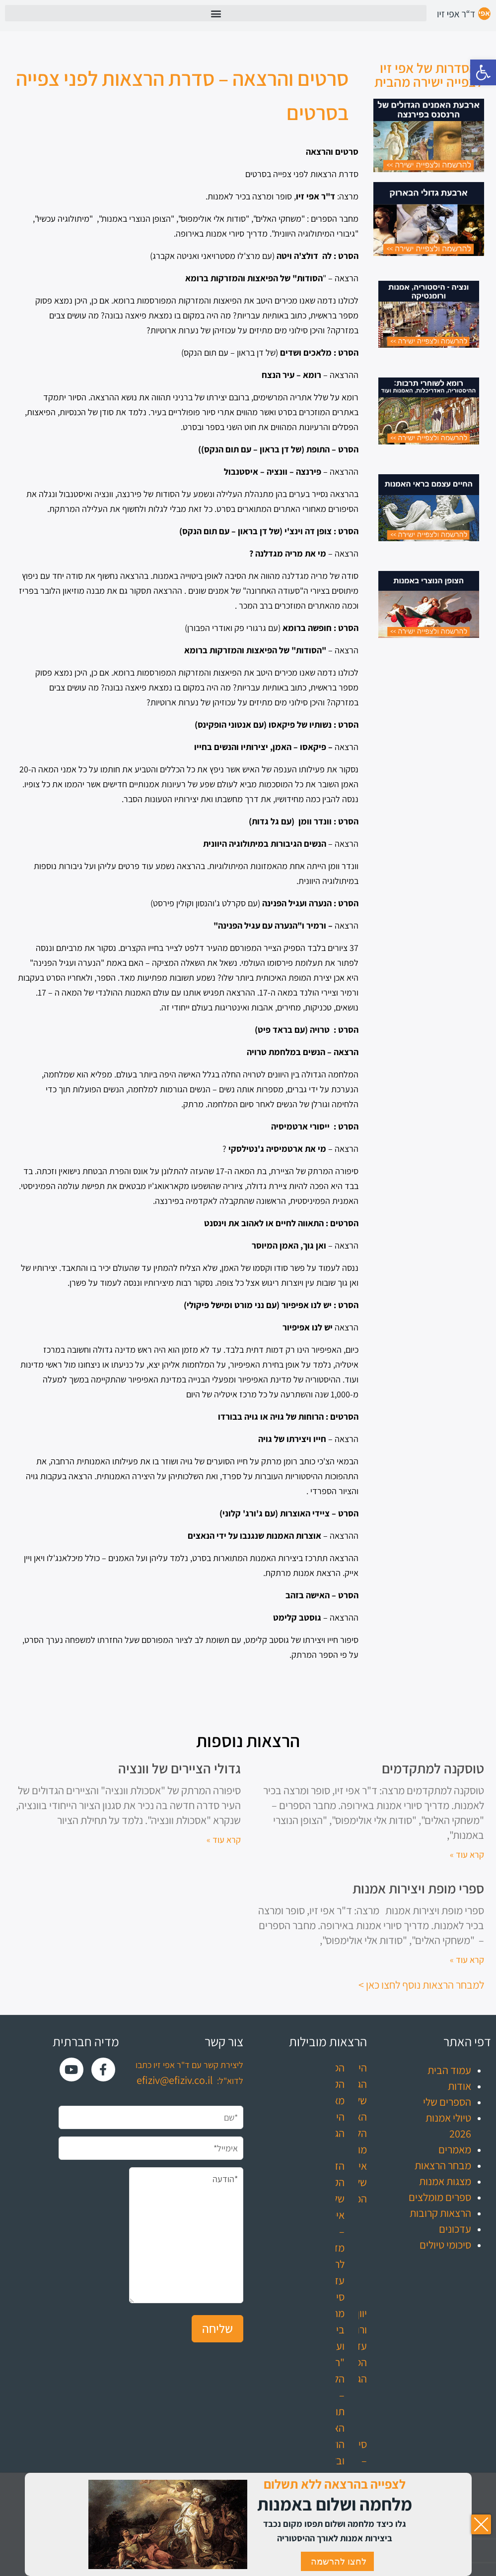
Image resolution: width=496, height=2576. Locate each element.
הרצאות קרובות (440, 2213)
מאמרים (454, 2149)
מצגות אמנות (445, 2181)
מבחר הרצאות (443, 2165)
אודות (459, 2086)
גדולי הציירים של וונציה (179, 1768)
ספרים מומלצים (440, 2197)
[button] (483, 72)
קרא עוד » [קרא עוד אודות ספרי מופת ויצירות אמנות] (467, 1959)
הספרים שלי (447, 2102)
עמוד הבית (449, 2070)
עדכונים (455, 2229)
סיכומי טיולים (445, 2245)
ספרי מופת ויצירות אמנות (418, 1888)
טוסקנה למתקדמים (433, 1768)
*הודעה (186, 2235)
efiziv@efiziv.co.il (175, 2080)
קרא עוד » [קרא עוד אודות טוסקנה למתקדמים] (467, 1854)
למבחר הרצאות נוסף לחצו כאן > (421, 1985)
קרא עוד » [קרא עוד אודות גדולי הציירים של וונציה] (224, 1839)
